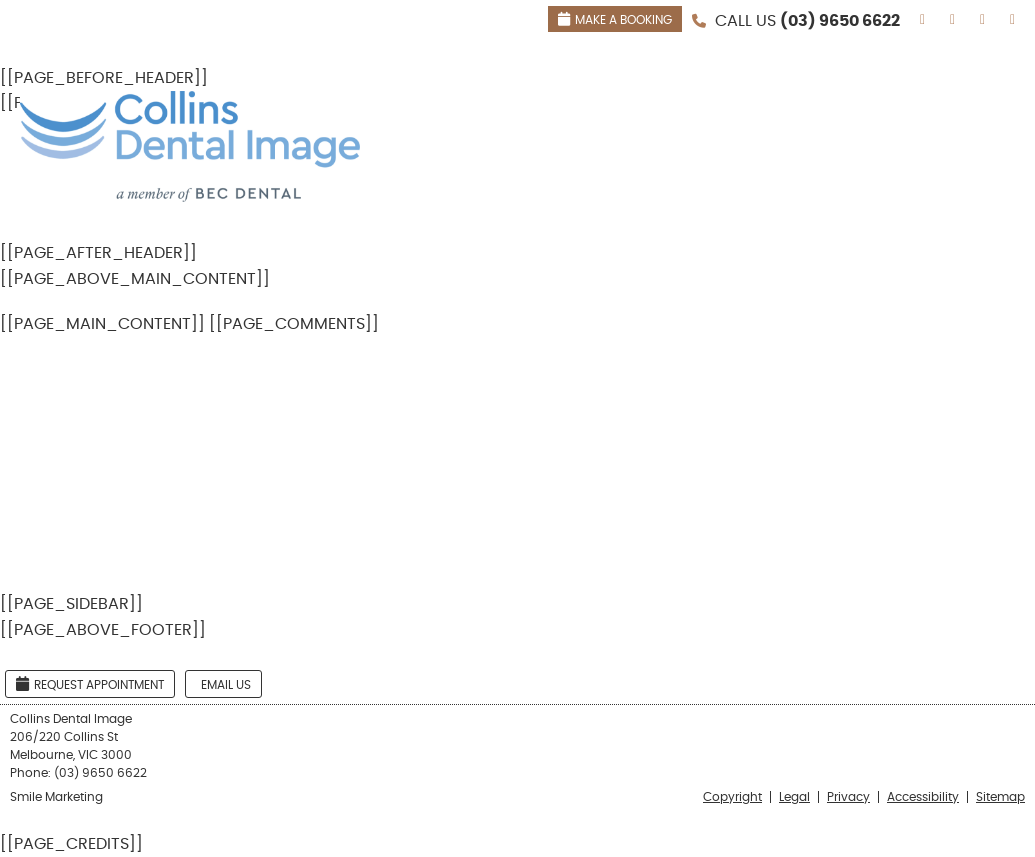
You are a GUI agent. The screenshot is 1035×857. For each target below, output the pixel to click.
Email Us (226, 685)
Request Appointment (90, 683)
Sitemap (1000, 797)
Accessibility (923, 797)
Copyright (732, 797)
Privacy (848, 797)
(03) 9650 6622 (840, 21)
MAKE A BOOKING (615, 19)
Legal (794, 797)
